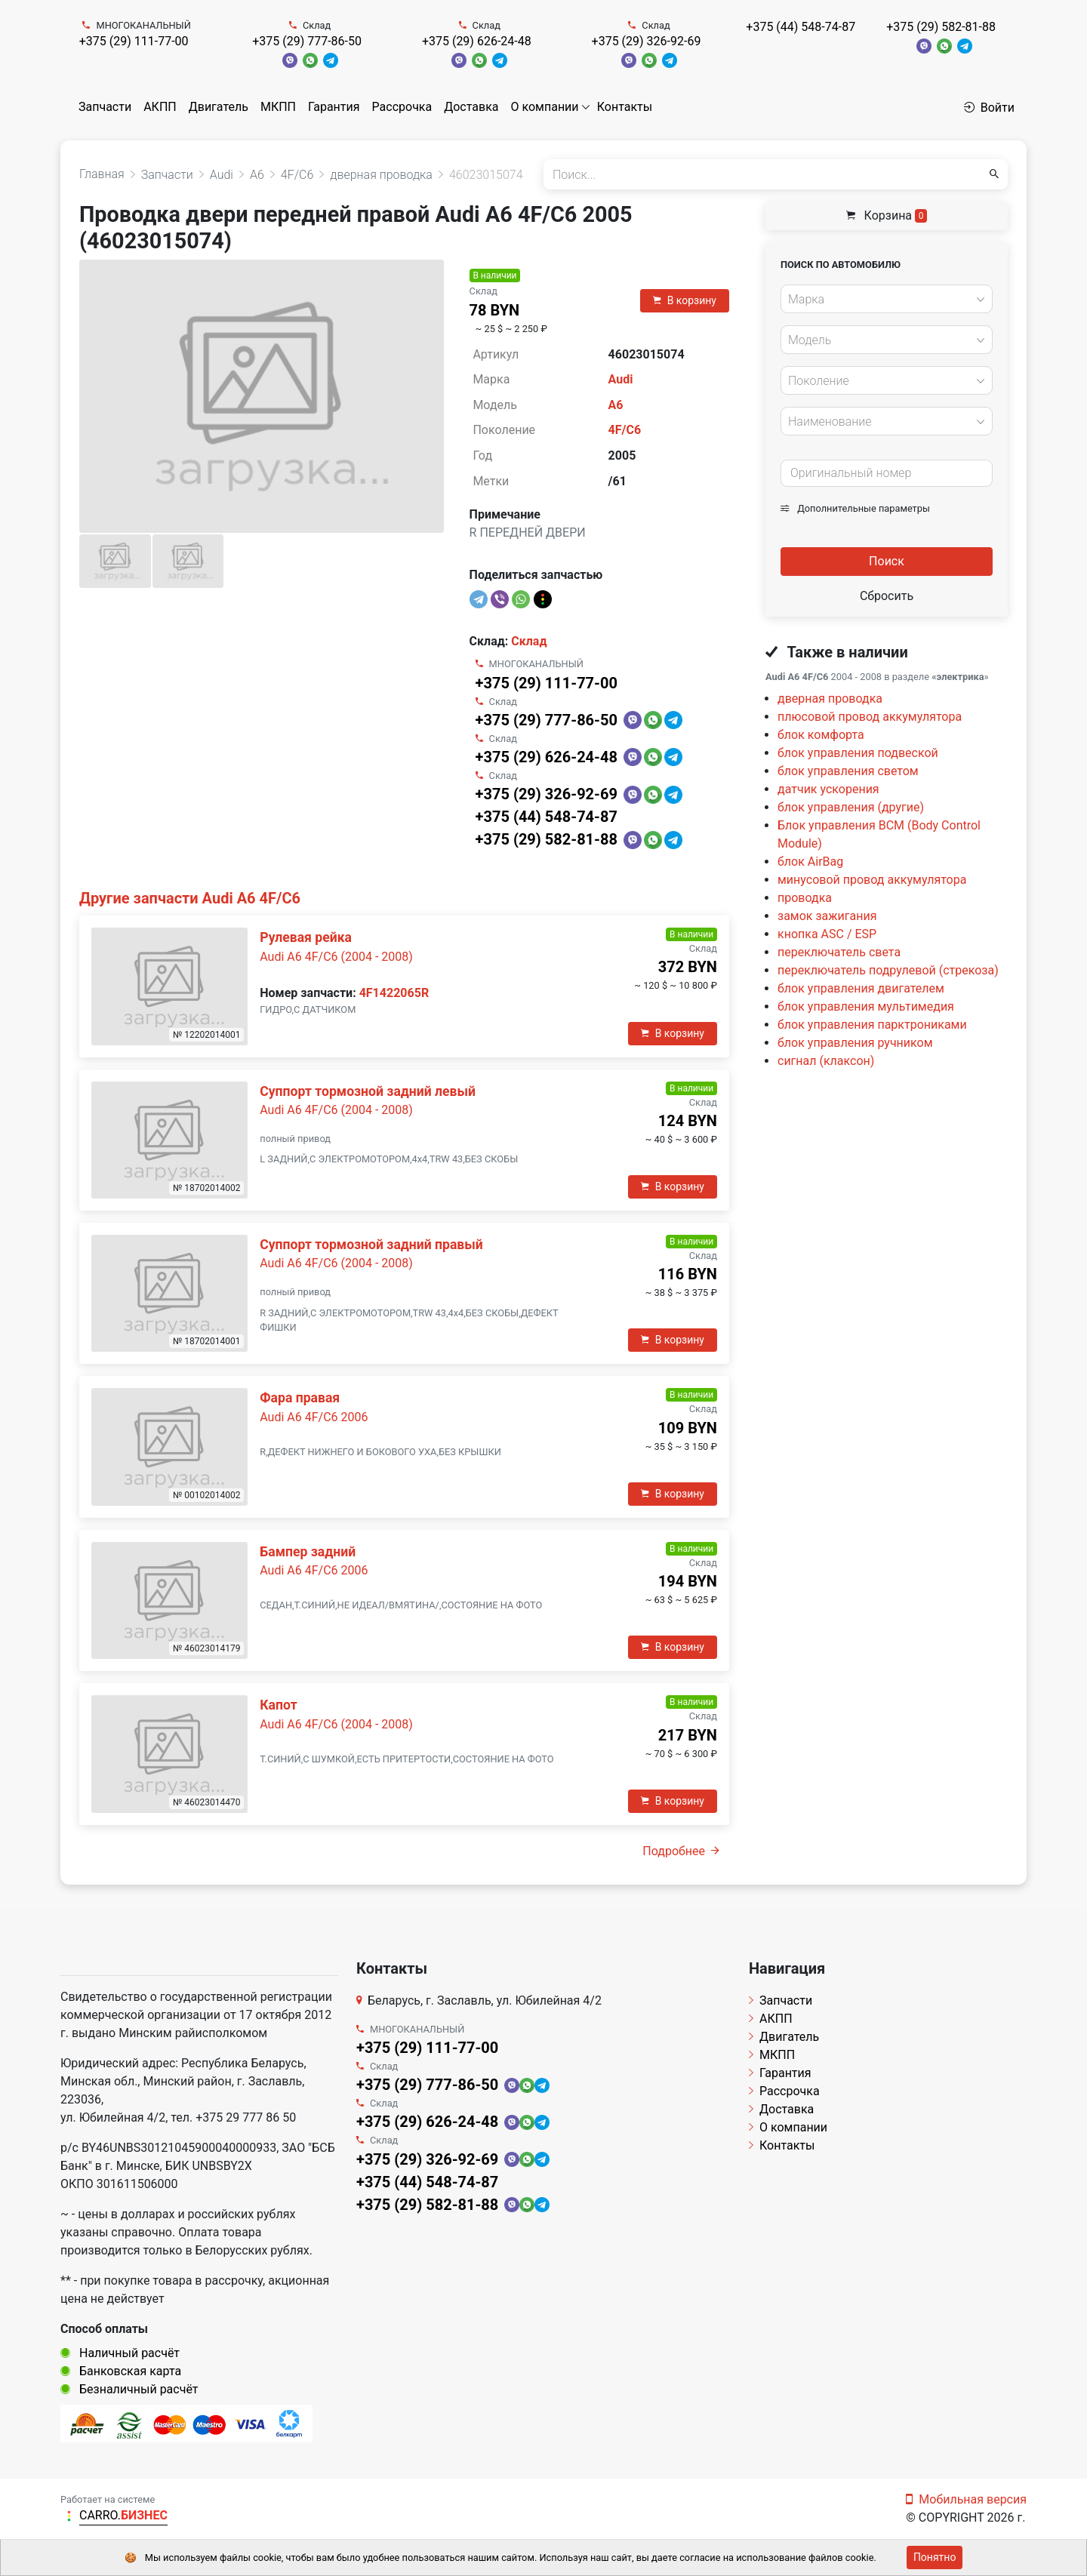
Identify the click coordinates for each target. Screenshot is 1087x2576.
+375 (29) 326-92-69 (646, 41)
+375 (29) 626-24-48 (476, 41)
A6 (616, 405)
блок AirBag (810, 861)
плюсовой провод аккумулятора (870, 716)
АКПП (160, 107)
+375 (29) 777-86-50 (307, 41)
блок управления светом (848, 771)
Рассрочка (402, 107)
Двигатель (218, 107)
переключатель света (839, 952)
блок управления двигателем (861, 988)
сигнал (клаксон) (826, 1061)
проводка (805, 898)
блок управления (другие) (851, 807)
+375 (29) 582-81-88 (941, 27)
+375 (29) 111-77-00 (134, 41)
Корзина (887, 215)
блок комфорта (821, 735)
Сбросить (886, 596)
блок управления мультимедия (866, 1006)
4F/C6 (625, 430)
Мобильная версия (966, 2499)
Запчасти (105, 107)
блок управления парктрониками (872, 1024)
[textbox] (882, 299)
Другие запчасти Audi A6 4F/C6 (189, 898)
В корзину (684, 300)
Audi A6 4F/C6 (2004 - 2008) (336, 956)
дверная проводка (830, 698)
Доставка (471, 107)
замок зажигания (827, 916)
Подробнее (680, 1851)
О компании (545, 107)
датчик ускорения (828, 789)
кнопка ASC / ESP (827, 934)
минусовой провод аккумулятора (872, 880)
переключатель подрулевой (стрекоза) (888, 970)
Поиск (886, 561)
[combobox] (886, 298)
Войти (989, 107)
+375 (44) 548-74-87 (800, 27)
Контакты (624, 107)
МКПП (278, 107)
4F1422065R (394, 993)
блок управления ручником (855, 1043)
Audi (620, 379)
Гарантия (334, 107)
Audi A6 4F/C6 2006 (314, 1417)
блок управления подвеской (858, 753)
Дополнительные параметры (855, 508)
